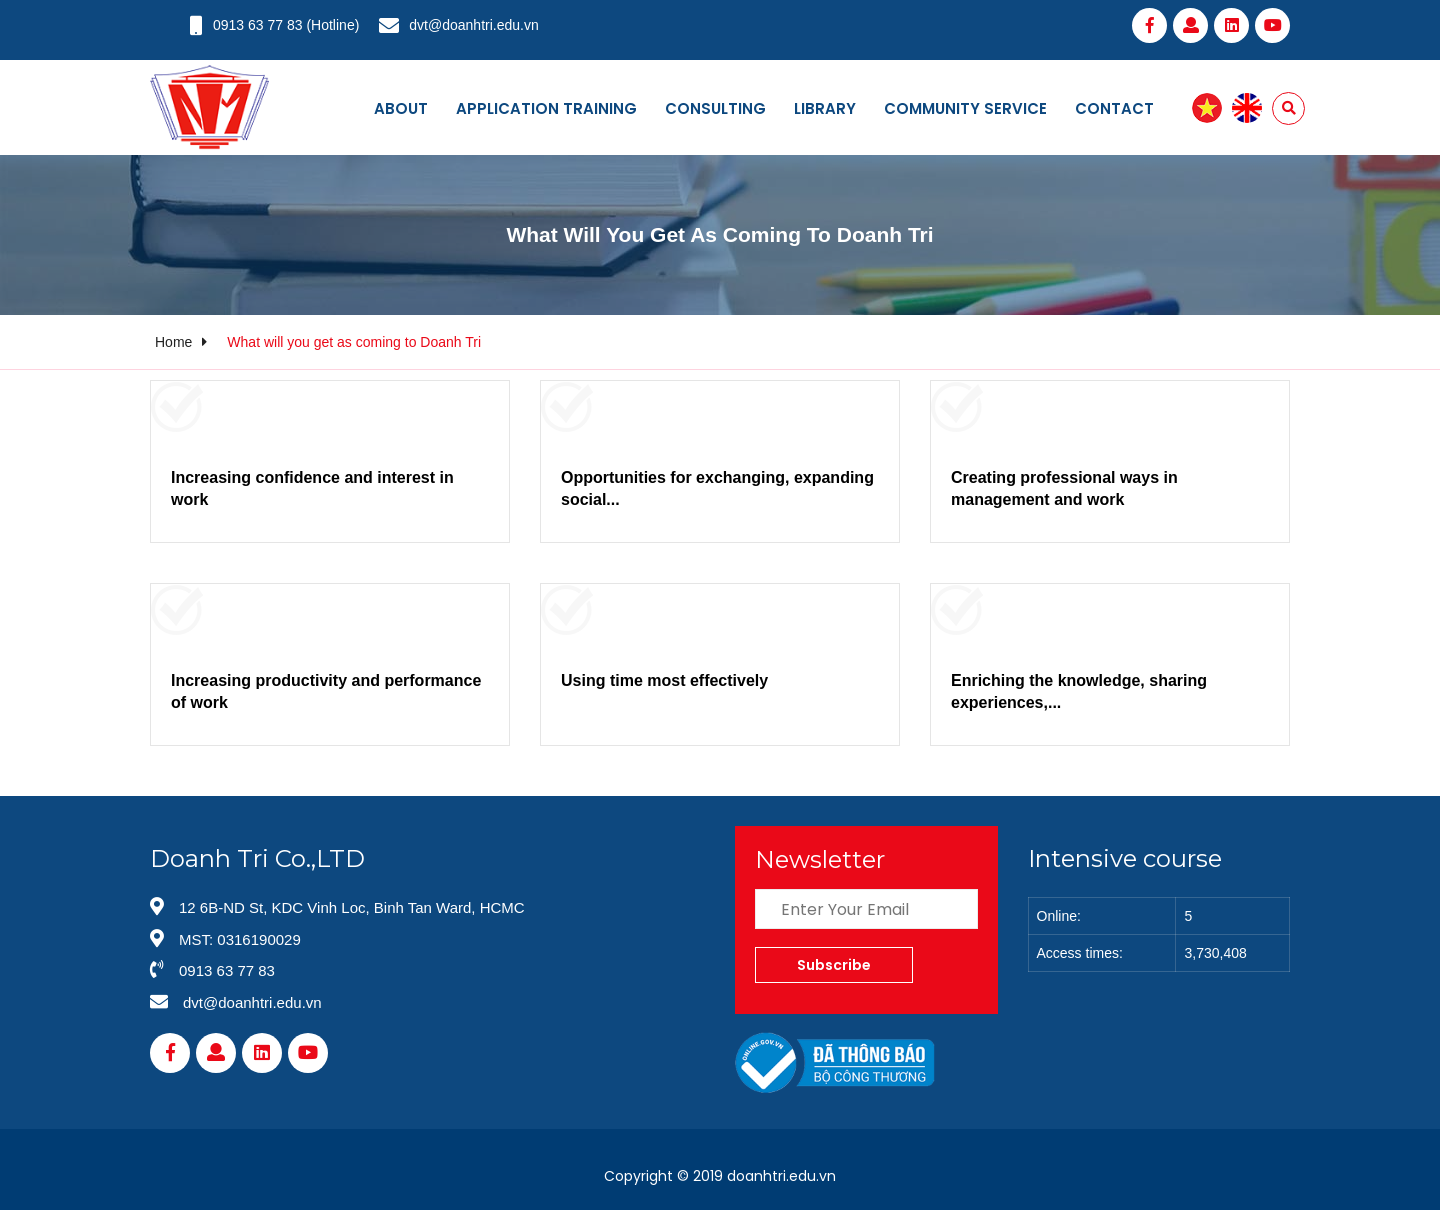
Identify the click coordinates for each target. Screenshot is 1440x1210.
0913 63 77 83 (258, 25)
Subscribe (834, 965)
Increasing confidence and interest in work (312, 488)
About (401, 108)
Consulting (715, 108)
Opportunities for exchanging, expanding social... (717, 488)
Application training (546, 108)
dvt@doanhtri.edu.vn (473, 25)
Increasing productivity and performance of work (326, 691)
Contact (1114, 108)
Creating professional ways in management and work (1064, 488)
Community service (965, 108)
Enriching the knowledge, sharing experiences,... (1079, 691)
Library (825, 108)
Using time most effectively (664, 680)
